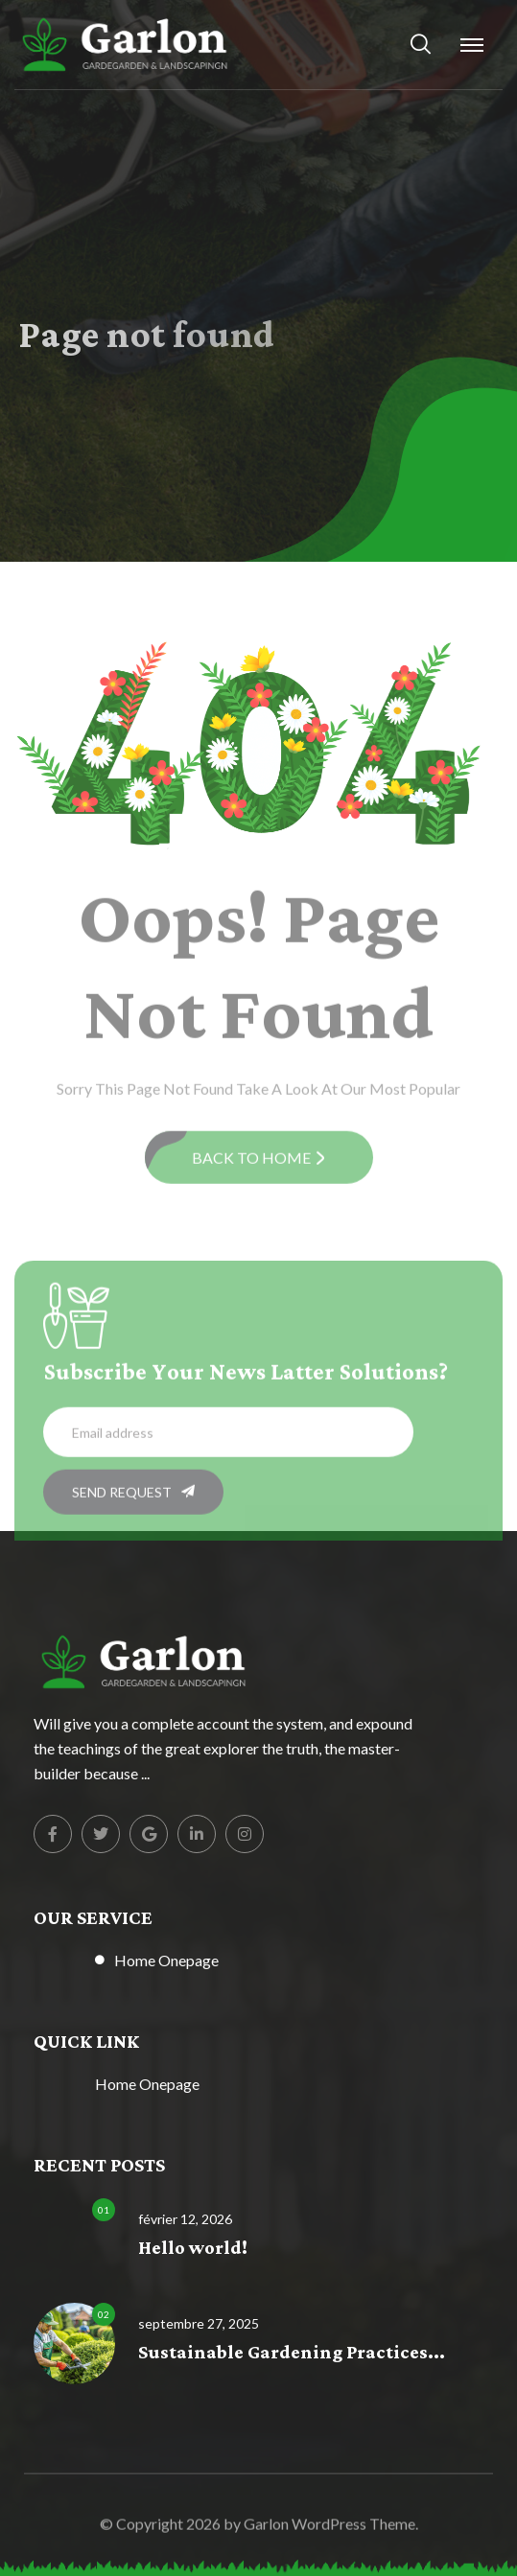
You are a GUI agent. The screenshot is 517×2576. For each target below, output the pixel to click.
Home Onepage (166, 1960)
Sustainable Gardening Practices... (291, 2353)
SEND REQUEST (133, 1497)
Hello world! (192, 2248)
